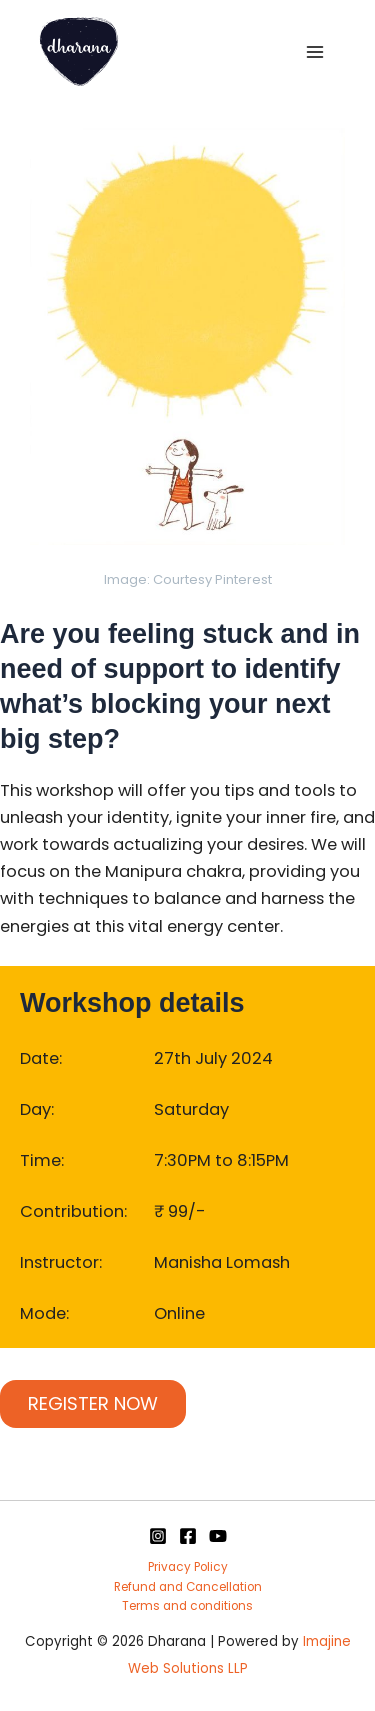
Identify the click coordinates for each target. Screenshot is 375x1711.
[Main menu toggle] (314, 51)
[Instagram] (158, 1536)
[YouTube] (218, 1536)
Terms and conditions (187, 1606)
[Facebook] (188, 1536)
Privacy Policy (188, 1567)
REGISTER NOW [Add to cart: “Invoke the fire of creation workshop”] (93, 1403)
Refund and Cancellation (188, 1587)
